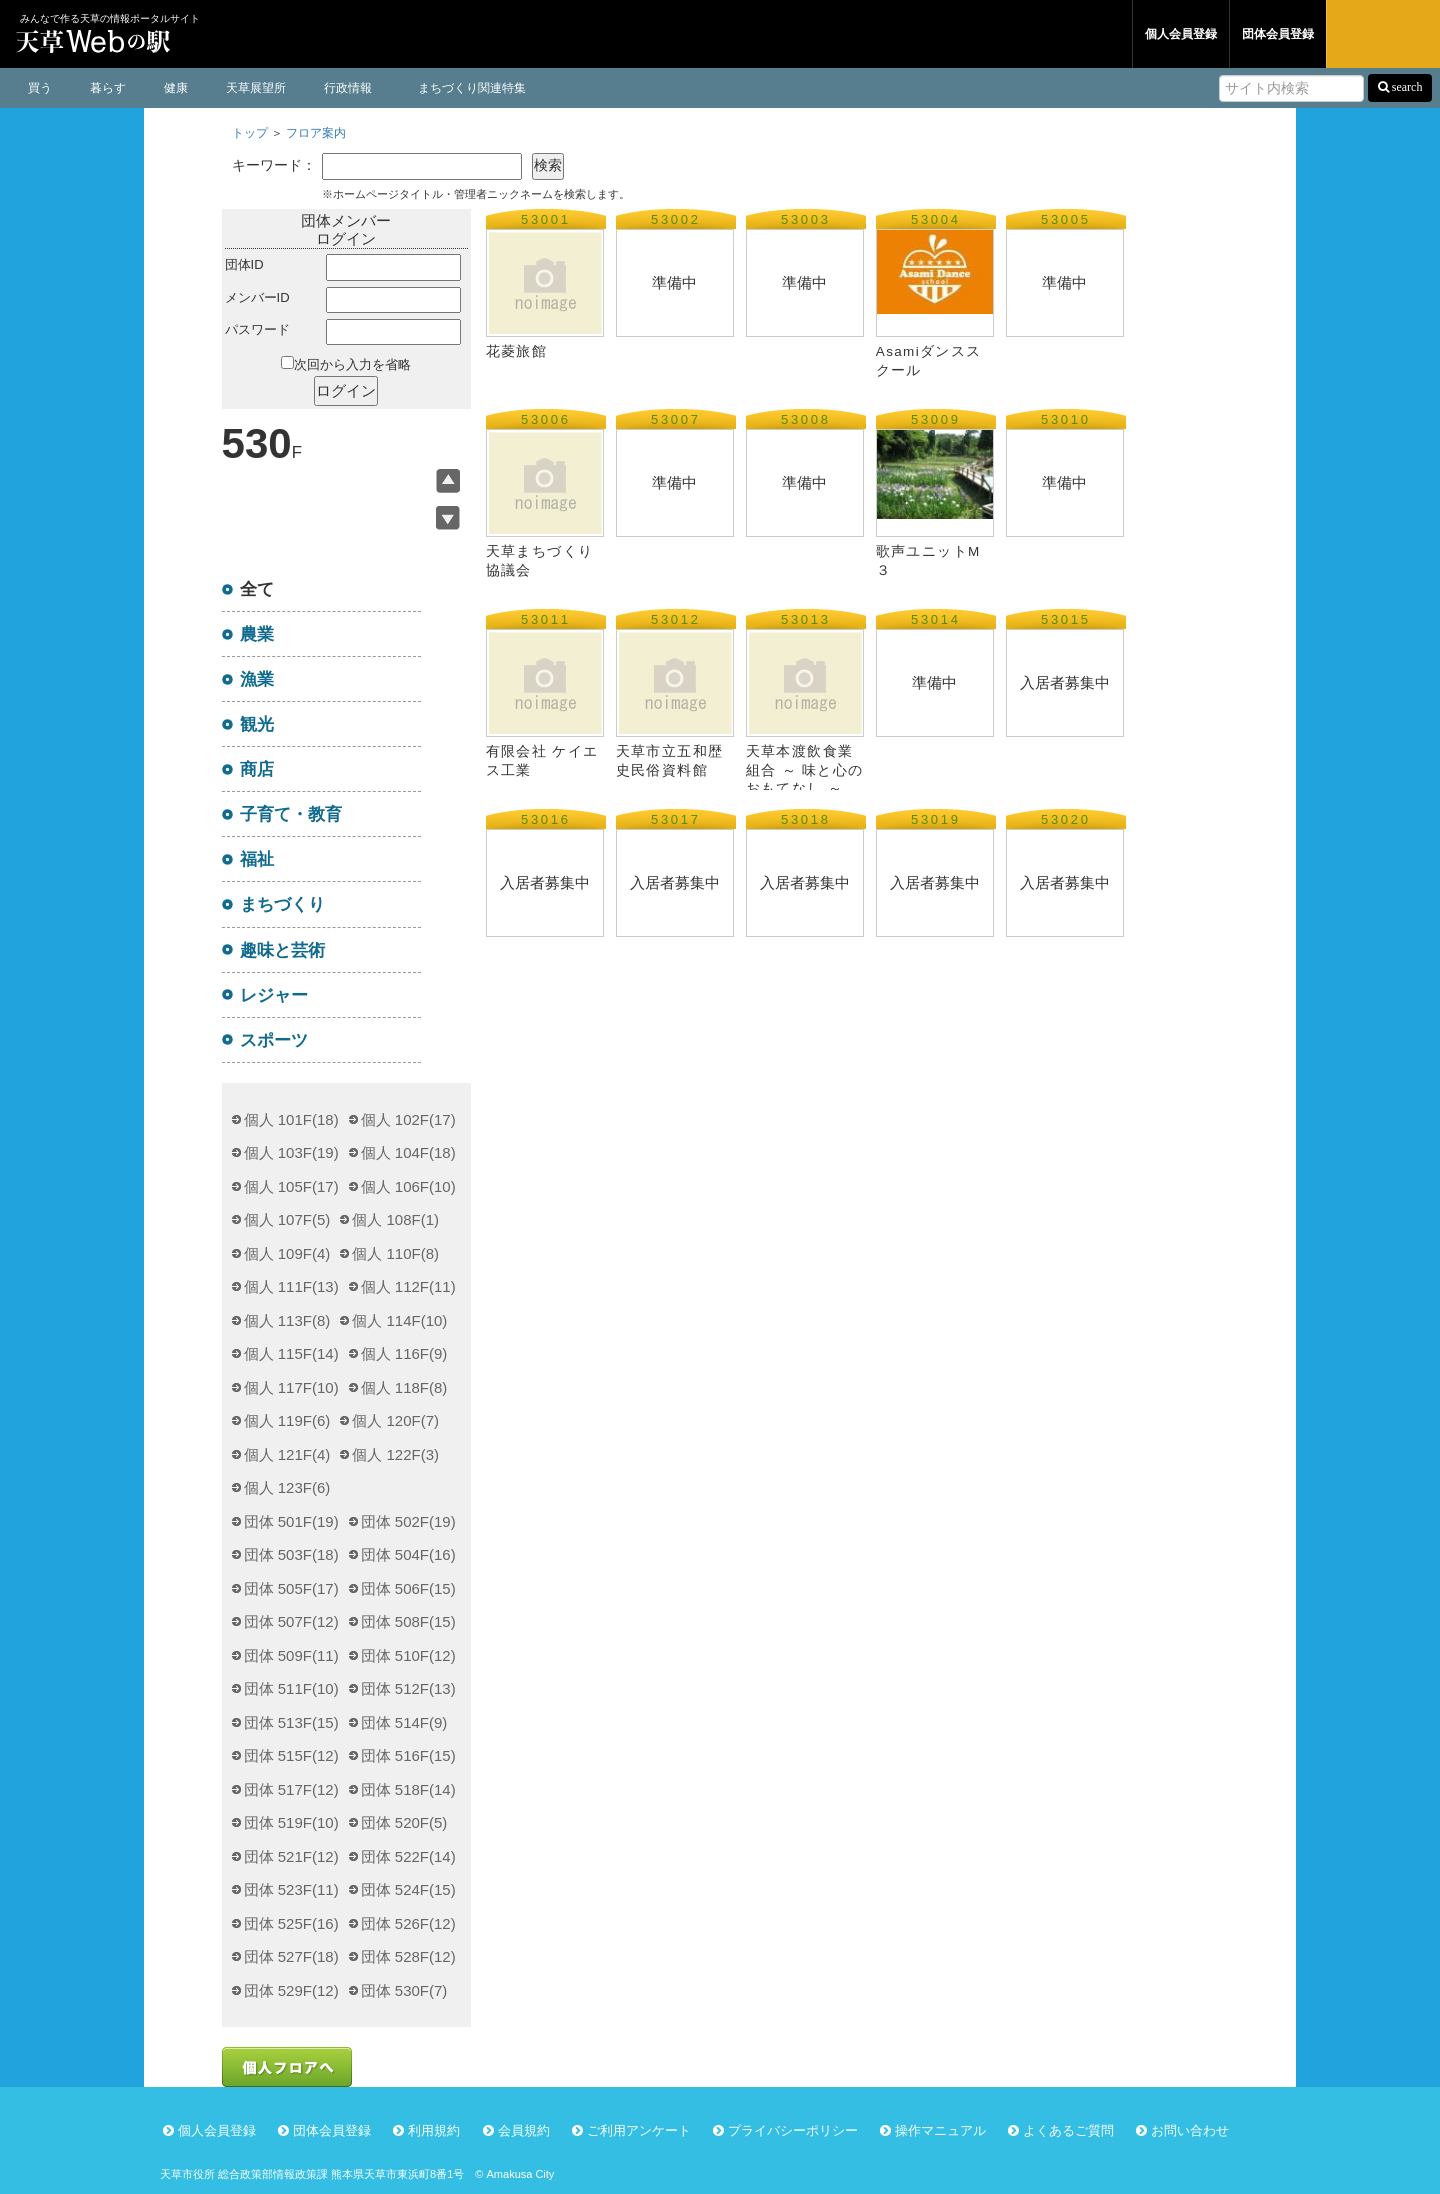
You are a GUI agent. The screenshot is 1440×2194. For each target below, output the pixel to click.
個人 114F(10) (399, 1320)
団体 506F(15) (408, 1588)
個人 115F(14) (291, 1353)
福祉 (257, 859)
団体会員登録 (1278, 34)
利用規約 (434, 2130)
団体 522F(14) (408, 1856)
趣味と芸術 (282, 950)
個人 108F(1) (395, 1219)
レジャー (274, 995)
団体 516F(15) (408, 1755)
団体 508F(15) (408, 1621)
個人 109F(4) (287, 1253)
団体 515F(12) (291, 1755)
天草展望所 (256, 88)
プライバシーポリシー (793, 2130)
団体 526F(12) (408, 1923)
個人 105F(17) (291, 1186)
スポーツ (274, 1040)
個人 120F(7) (395, 1420)
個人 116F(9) (404, 1353)
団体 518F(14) (408, 1789)
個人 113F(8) (287, 1320)
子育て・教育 (291, 814)
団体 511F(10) (291, 1688)
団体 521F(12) (291, 1856)
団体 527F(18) (291, 1956)
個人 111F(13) (291, 1286)
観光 (257, 724)
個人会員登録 (1181, 34)
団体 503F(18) (291, 1554)
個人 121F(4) (287, 1454)
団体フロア (1065, 34)
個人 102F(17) (408, 1119)
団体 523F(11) (291, 1889)
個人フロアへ (287, 2067)
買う (40, 88)
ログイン (1383, 34)
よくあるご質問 (1068, 2130)
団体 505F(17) (291, 1588)
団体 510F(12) (408, 1655)
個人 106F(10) (408, 1186)
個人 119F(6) (287, 1420)
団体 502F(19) (408, 1521)
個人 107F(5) (287, 1219)
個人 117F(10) (291, 1387)
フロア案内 (316, 133)
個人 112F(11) (408, 1286)
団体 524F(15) (408, 1889)
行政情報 (348, 88)
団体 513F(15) (291, 1722)
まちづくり (282, 904)
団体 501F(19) (291, 1521)
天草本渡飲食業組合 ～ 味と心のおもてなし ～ (805, 769)
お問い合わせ (1190, 2130)
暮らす (108, 88)
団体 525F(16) (291, 1923)
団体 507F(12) (291, 1621)
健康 (176, 88)
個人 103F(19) (291, 1152)
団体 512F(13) (408, 1688)
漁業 (257, 679)
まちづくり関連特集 (472, 88)
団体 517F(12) (291, 1789)
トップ (250, 133)
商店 (257, 769)
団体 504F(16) (408, 1554)
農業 (257, 634)
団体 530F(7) (404, 1990)
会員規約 (524, 2130)
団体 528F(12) (408, 1956)
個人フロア (941, 34)
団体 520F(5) (404, 1822)
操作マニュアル (940, 2130)
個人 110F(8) (395, 1253)
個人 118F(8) (404, 1387)
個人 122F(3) (395, 1454)
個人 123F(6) (287, 1487)
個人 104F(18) (408, 1152)
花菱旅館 (524, 351)
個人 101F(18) (291, 1119)
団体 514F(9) (404, 1722)
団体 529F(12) (291, 1990)
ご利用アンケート (639, 2130)
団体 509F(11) (291, 1655)
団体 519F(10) (291, 1822)
